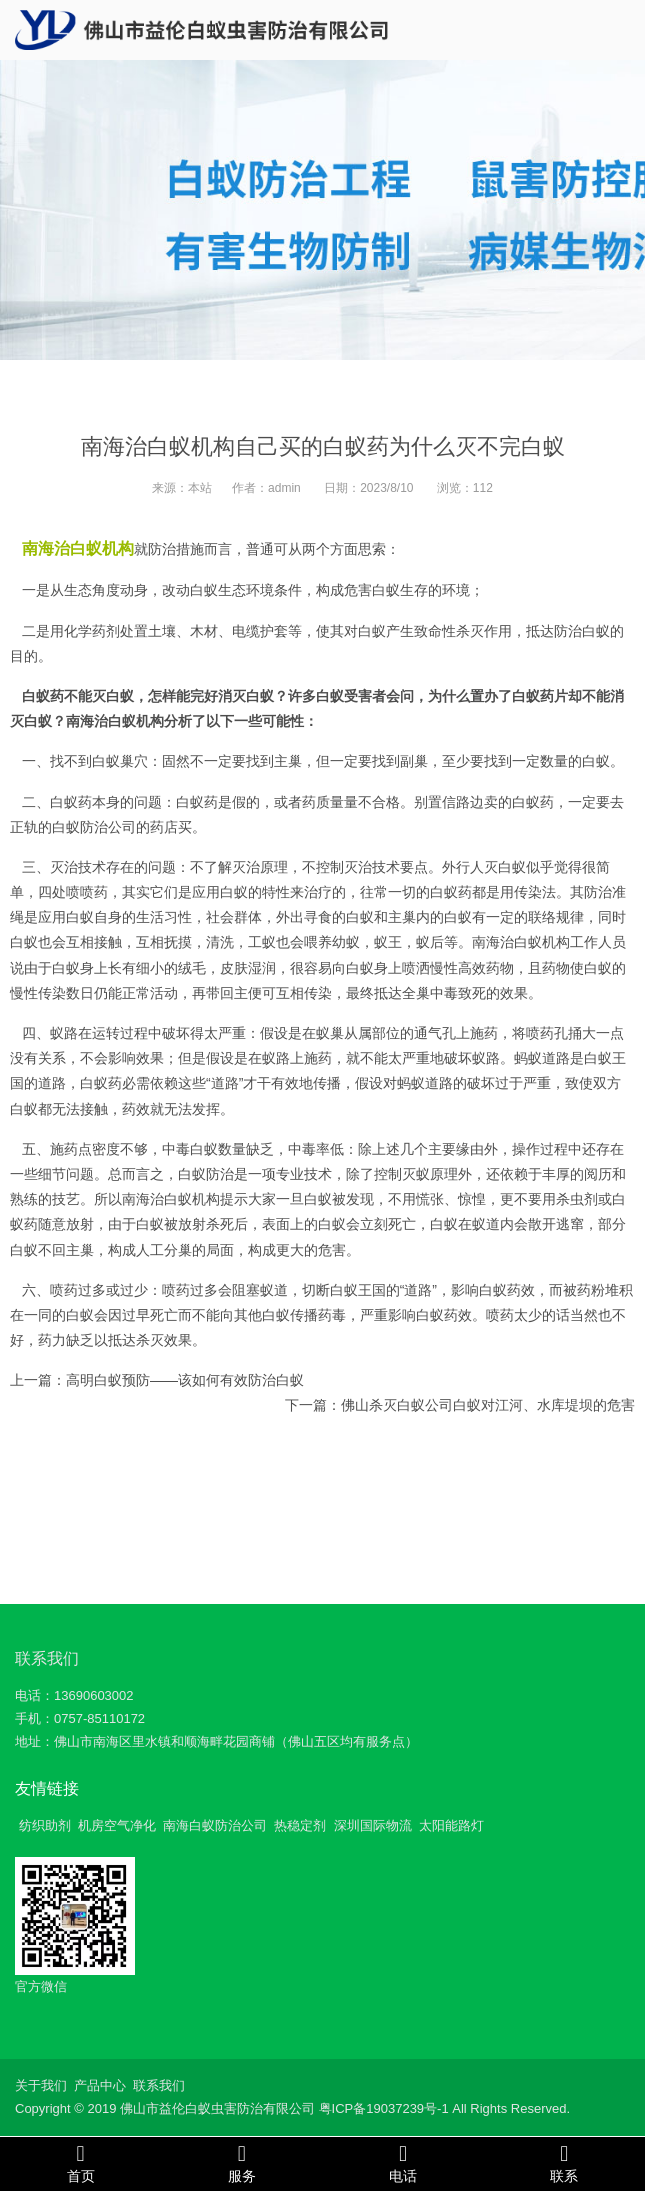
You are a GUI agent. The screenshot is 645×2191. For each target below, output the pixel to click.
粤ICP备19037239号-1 (384, 2108)
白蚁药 (197, 802)
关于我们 (41, 2085)
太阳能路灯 (451, 1825)
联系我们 (47, 1658)
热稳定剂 (300, 1825)
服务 (241, 2163)
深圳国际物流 (373, 1825)
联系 (564, 2163)
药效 (136, 1109)
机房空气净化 (117, 1825)
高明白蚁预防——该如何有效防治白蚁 (185, 1380)
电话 (403, 2163)
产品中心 (100, 2085)
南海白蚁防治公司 (215, 1825)
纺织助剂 (45, 1825)
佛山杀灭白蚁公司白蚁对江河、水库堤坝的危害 (488, 1405)
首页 (80, 2163)
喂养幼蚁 (332, 942)
